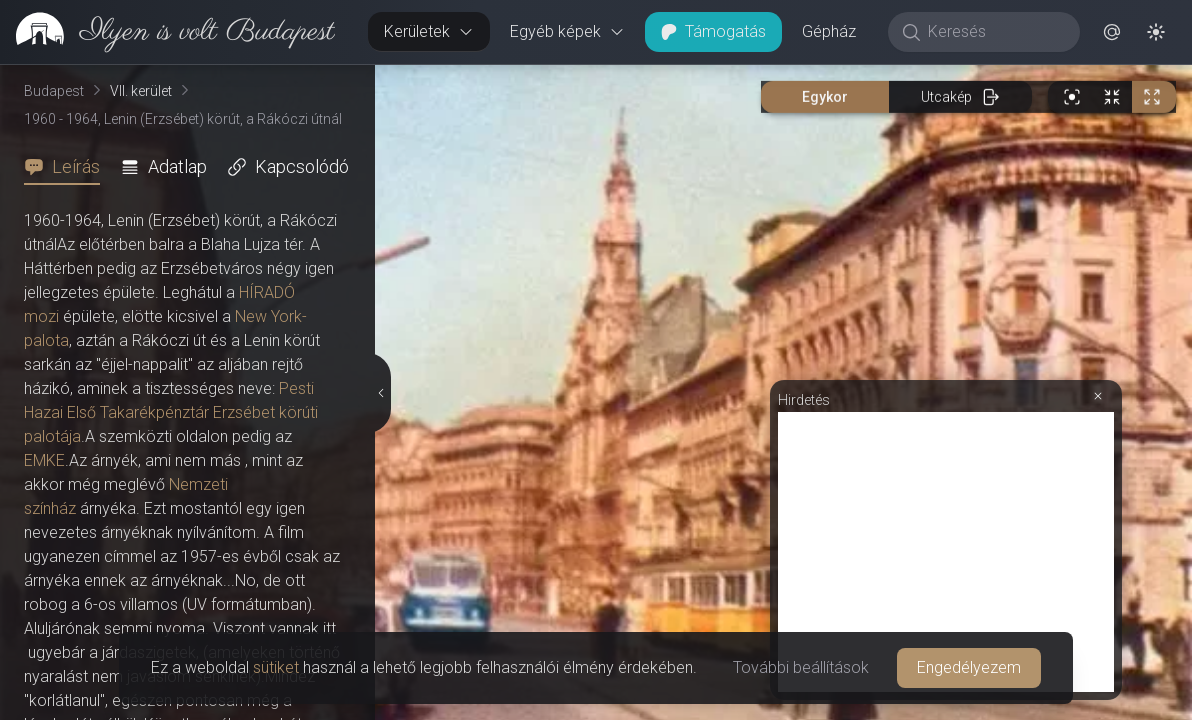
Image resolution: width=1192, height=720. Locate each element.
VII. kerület (141, 91)
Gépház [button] (829, 31)
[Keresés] (994, 32)
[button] (1112, 32)
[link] (167, 32)
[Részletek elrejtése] (382, 393)
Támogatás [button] (713, 31)
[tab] (68, 167)
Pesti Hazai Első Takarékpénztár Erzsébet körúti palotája (171, 412)
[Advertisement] (946, 552)
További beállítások (801, 667)
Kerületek (429, 31)
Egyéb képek (567, 31)
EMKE (44, 460)
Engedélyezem (969, 667)
